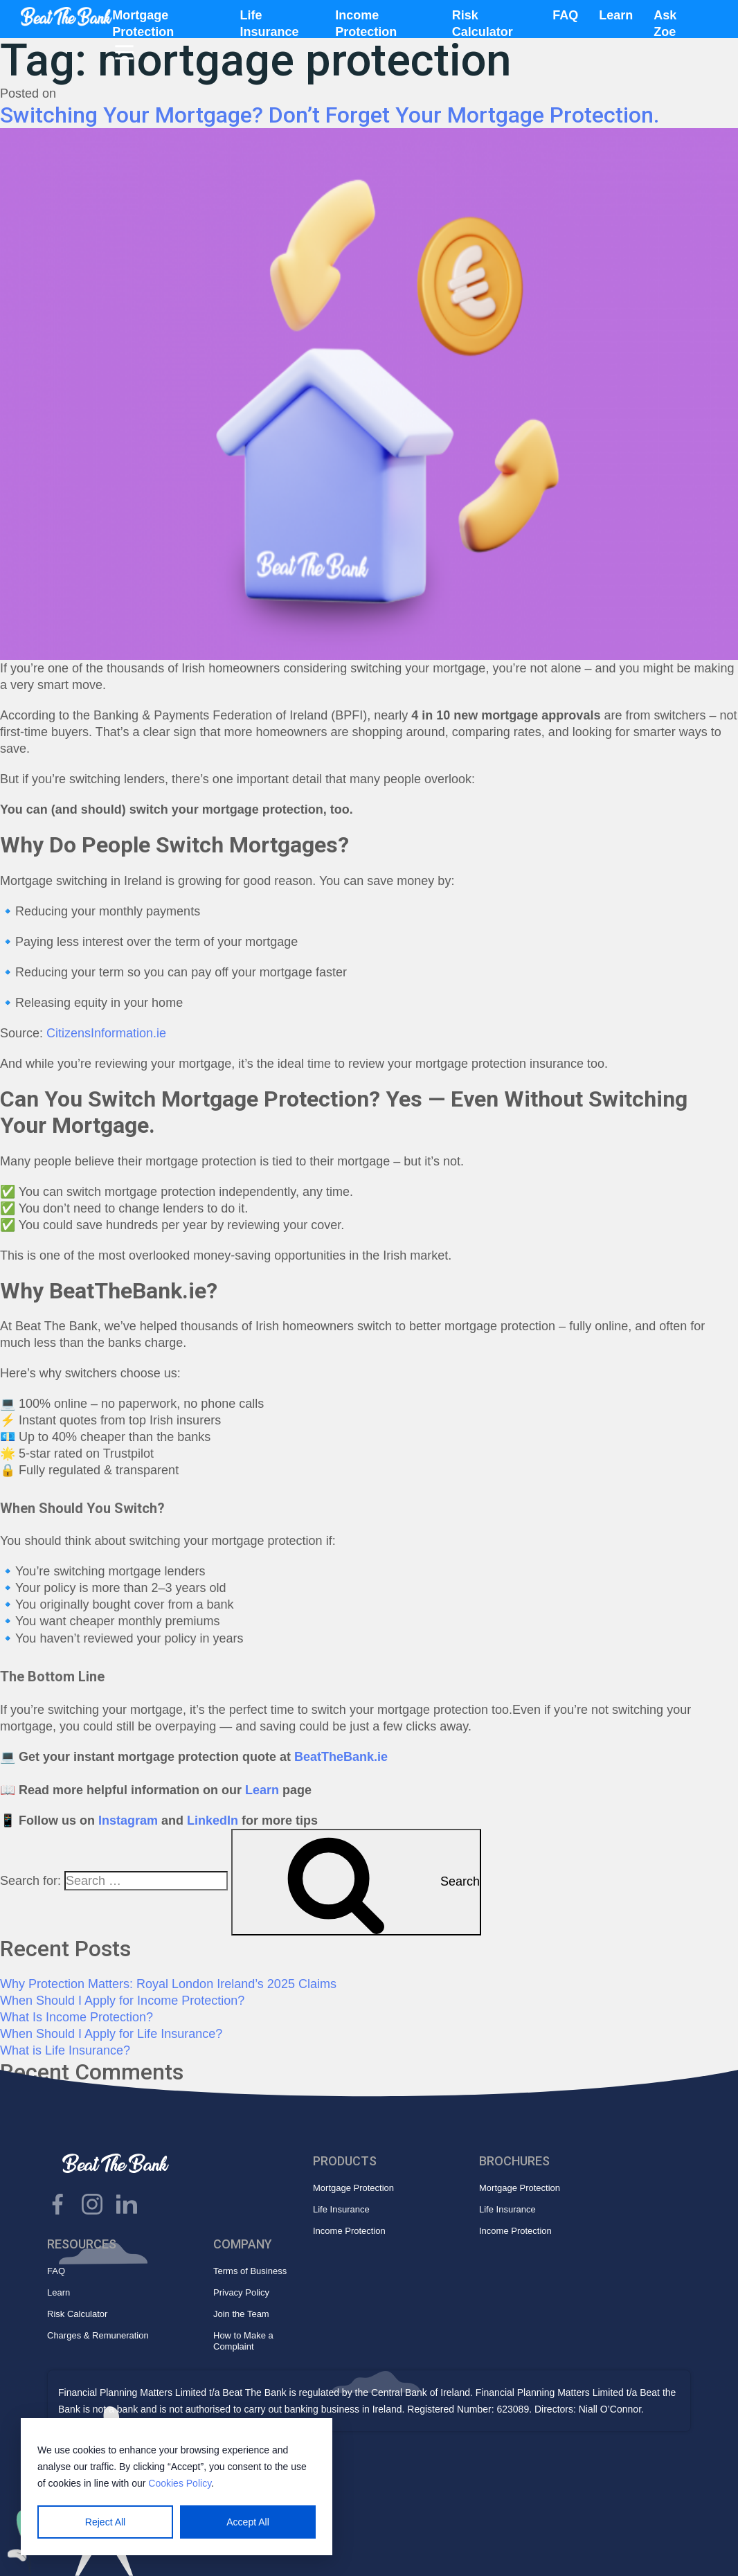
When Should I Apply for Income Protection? (122, 2000)
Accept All (247, 2522)
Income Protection (349, 2231)
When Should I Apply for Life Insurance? (111, 2034)
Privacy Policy (241, 2292)
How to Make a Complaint (243, 2341)
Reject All (105, 2522)
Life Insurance (341, 2209)
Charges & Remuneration (98, 2335)
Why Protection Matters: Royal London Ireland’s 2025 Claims (168, 1984)
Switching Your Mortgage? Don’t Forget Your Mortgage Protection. (329, 115)
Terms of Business (250, 2271)
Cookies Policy (179, 2483)
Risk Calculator (77, 2314)
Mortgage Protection (353, 2188)
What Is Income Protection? (76, 2017)
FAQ (565, 15)
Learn (616, 15)
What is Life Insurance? (65, 2050)
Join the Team (241, 2314)
